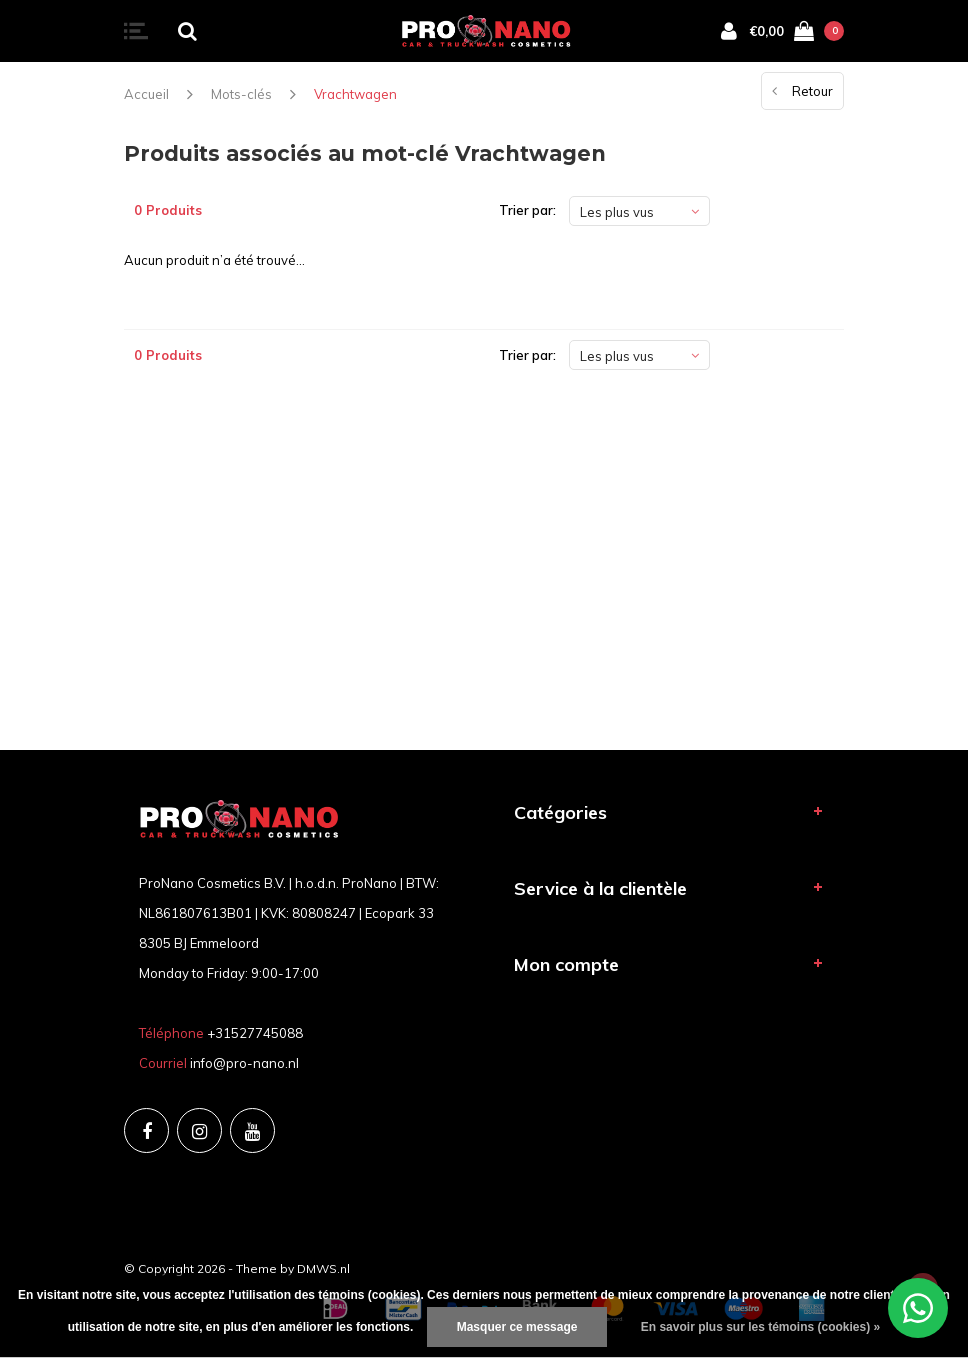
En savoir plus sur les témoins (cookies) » (760, 1327)
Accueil (146, 94)
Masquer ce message (517, 1327)
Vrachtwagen (355, 94)
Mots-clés (241, 94)
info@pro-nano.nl (244, 1063)
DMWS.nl (323, 1268)
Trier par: (527, 210)
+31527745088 (255, 1033)
